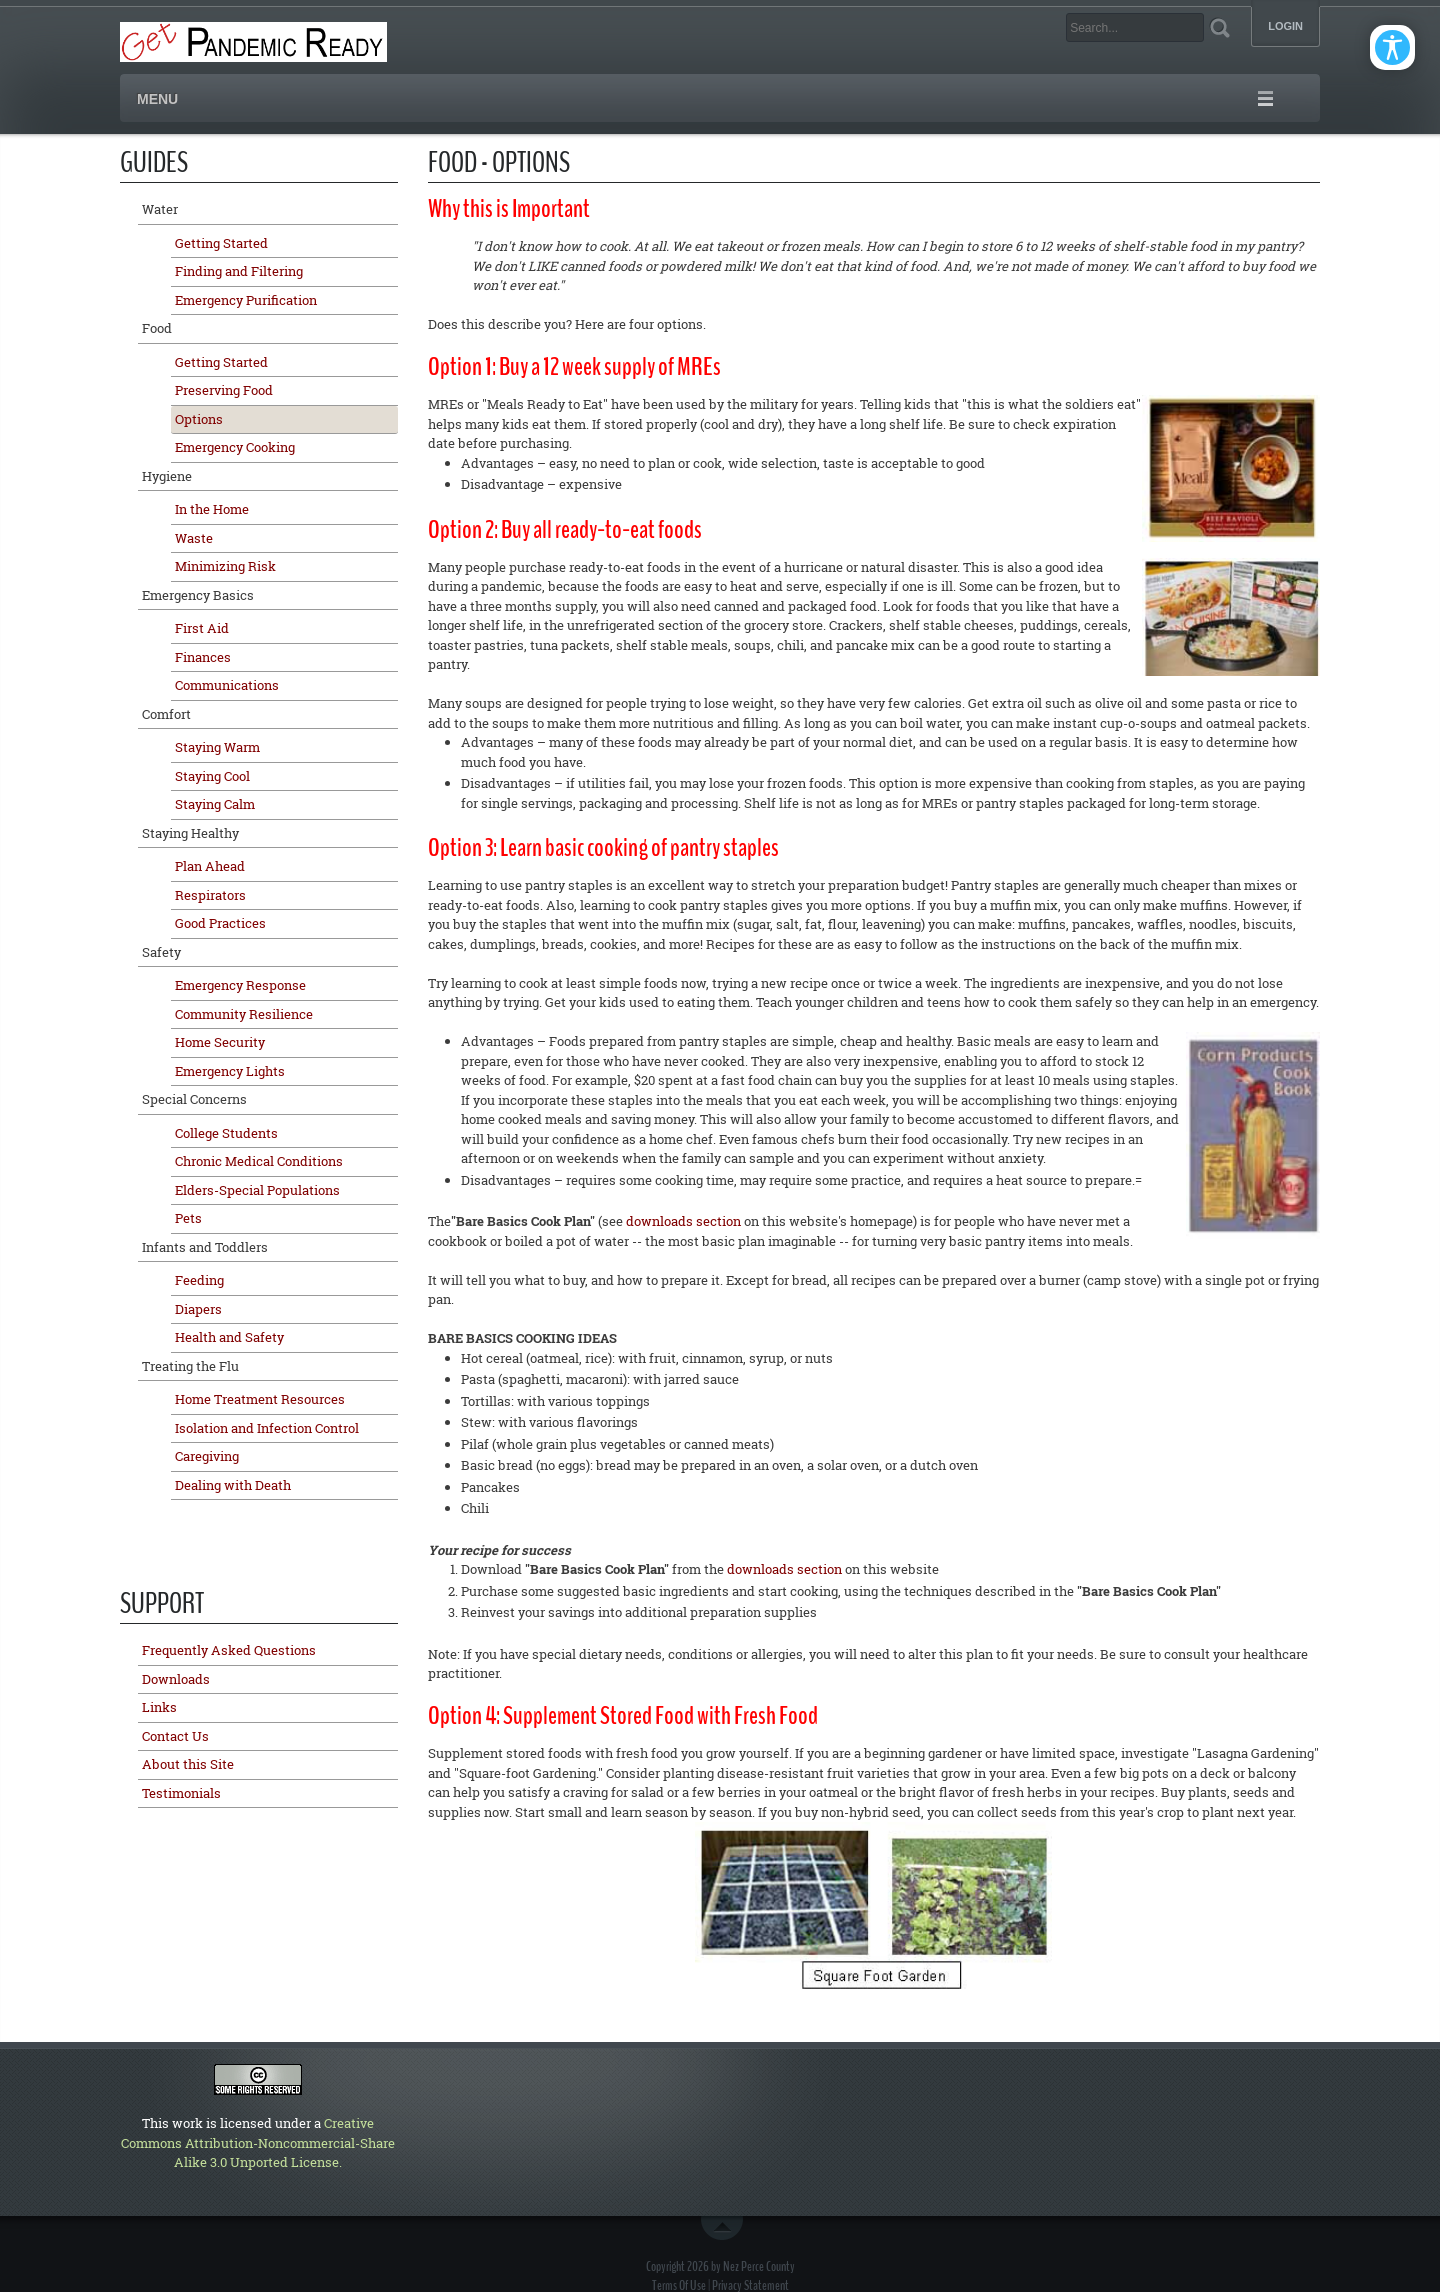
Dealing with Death (233, 1485)
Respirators (210, 895)
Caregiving (207, 1456)
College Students (226, 1133)
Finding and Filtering (239, 271)
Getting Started (221, 243)
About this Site (188, 1764)
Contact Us (175, 1736)
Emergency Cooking (235, 447)
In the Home (212, 509)
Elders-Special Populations (257, 1190)
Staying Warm (217, 747)
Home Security (220, 1042)
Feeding (199, 1280)
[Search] (1135, 27)
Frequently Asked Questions (229, 1650)
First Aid (202, 628)
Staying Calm (215, 804)
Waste (194, 538)
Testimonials (181, 1793)
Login (1285, 26)
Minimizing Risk (225, 566)
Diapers (198, 1309)
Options (199, 419)
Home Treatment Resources (260, 1399)
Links (159, 1707)
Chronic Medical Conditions (259, 1161)
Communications (227, 685)
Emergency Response (240, 985)
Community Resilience (244, 1014)
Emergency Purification (246, 300)
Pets (188, 1218)
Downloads (176, 1679)
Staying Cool (212, 776)
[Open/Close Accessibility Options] (1392, 47)
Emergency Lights (230, 1071)
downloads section (683, 1221)
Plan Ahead (210, 866)
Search (1219, 27)
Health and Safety (229, 1337)
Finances (203, 657)
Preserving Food (224, 390)
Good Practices (220, 923)
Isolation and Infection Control (267, 1428)
